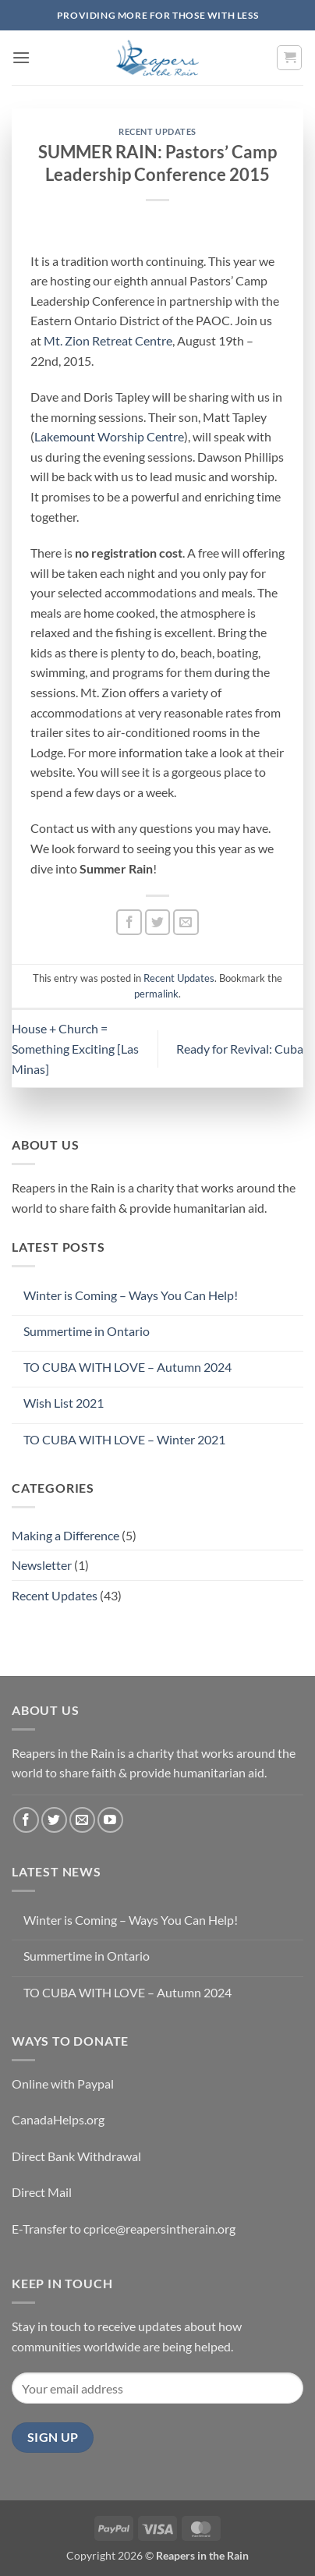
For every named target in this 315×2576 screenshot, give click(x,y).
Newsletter (42, 1564)
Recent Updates (157, 131)
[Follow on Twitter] (54, 1820)
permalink (156, 993)
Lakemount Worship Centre (109, 436)
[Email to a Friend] (186, 922)
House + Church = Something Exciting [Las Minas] (75, 1048)
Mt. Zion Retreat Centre (108, 340)
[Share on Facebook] (129, 922)
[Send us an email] (82, 1820)
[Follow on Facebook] (26, 1820)
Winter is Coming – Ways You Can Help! (130, 1295)
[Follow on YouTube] (110, 1820)
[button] (21, 57)
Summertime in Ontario (86, 1330)
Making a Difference (65, 1535)
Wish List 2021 (63, 1402)
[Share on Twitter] (158, 922)
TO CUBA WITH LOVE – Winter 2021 (124, 1439)
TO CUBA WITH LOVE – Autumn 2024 (127, 1366)
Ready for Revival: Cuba (239, 1048)
